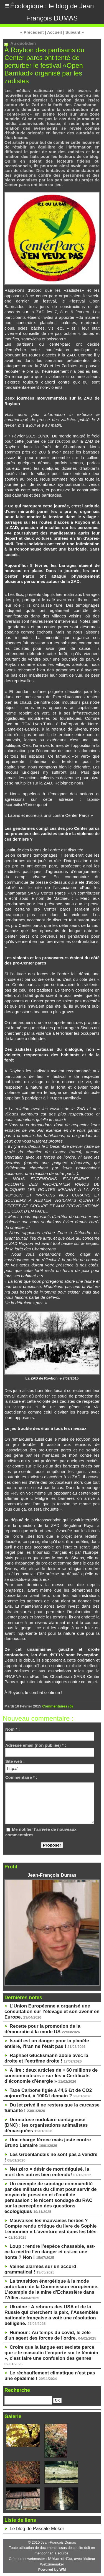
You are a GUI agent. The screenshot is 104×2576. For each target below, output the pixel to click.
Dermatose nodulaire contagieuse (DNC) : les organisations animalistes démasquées (46, 2125)
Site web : (15, 1761)
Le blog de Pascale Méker (37, 2528)
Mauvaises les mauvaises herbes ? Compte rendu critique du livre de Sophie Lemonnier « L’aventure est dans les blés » (50, 2229)
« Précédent (32, 32)
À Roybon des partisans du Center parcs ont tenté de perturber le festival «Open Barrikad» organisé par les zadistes (44, 65)
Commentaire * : (21, 1777)
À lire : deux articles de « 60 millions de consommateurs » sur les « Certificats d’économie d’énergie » (51, 2075)
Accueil (54, 32)
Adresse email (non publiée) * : (35, 1745)
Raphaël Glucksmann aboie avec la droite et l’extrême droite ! (46, 2058)
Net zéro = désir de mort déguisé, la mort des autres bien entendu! (46, 2171)
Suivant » (74, 32)
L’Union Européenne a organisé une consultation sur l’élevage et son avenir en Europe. (52, 2011)
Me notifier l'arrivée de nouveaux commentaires (41, 1832)
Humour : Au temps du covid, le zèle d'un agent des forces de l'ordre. (47, 2335)
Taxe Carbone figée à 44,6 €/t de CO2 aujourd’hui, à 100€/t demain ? (48, 2093)
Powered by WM (52, 2569)
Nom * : (12, 1729)
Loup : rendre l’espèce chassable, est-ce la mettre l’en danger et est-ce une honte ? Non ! (49, 2252)
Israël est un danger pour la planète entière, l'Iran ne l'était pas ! (46, 2043)
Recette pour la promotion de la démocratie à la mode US (42, 2029)
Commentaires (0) (57, 1706)
